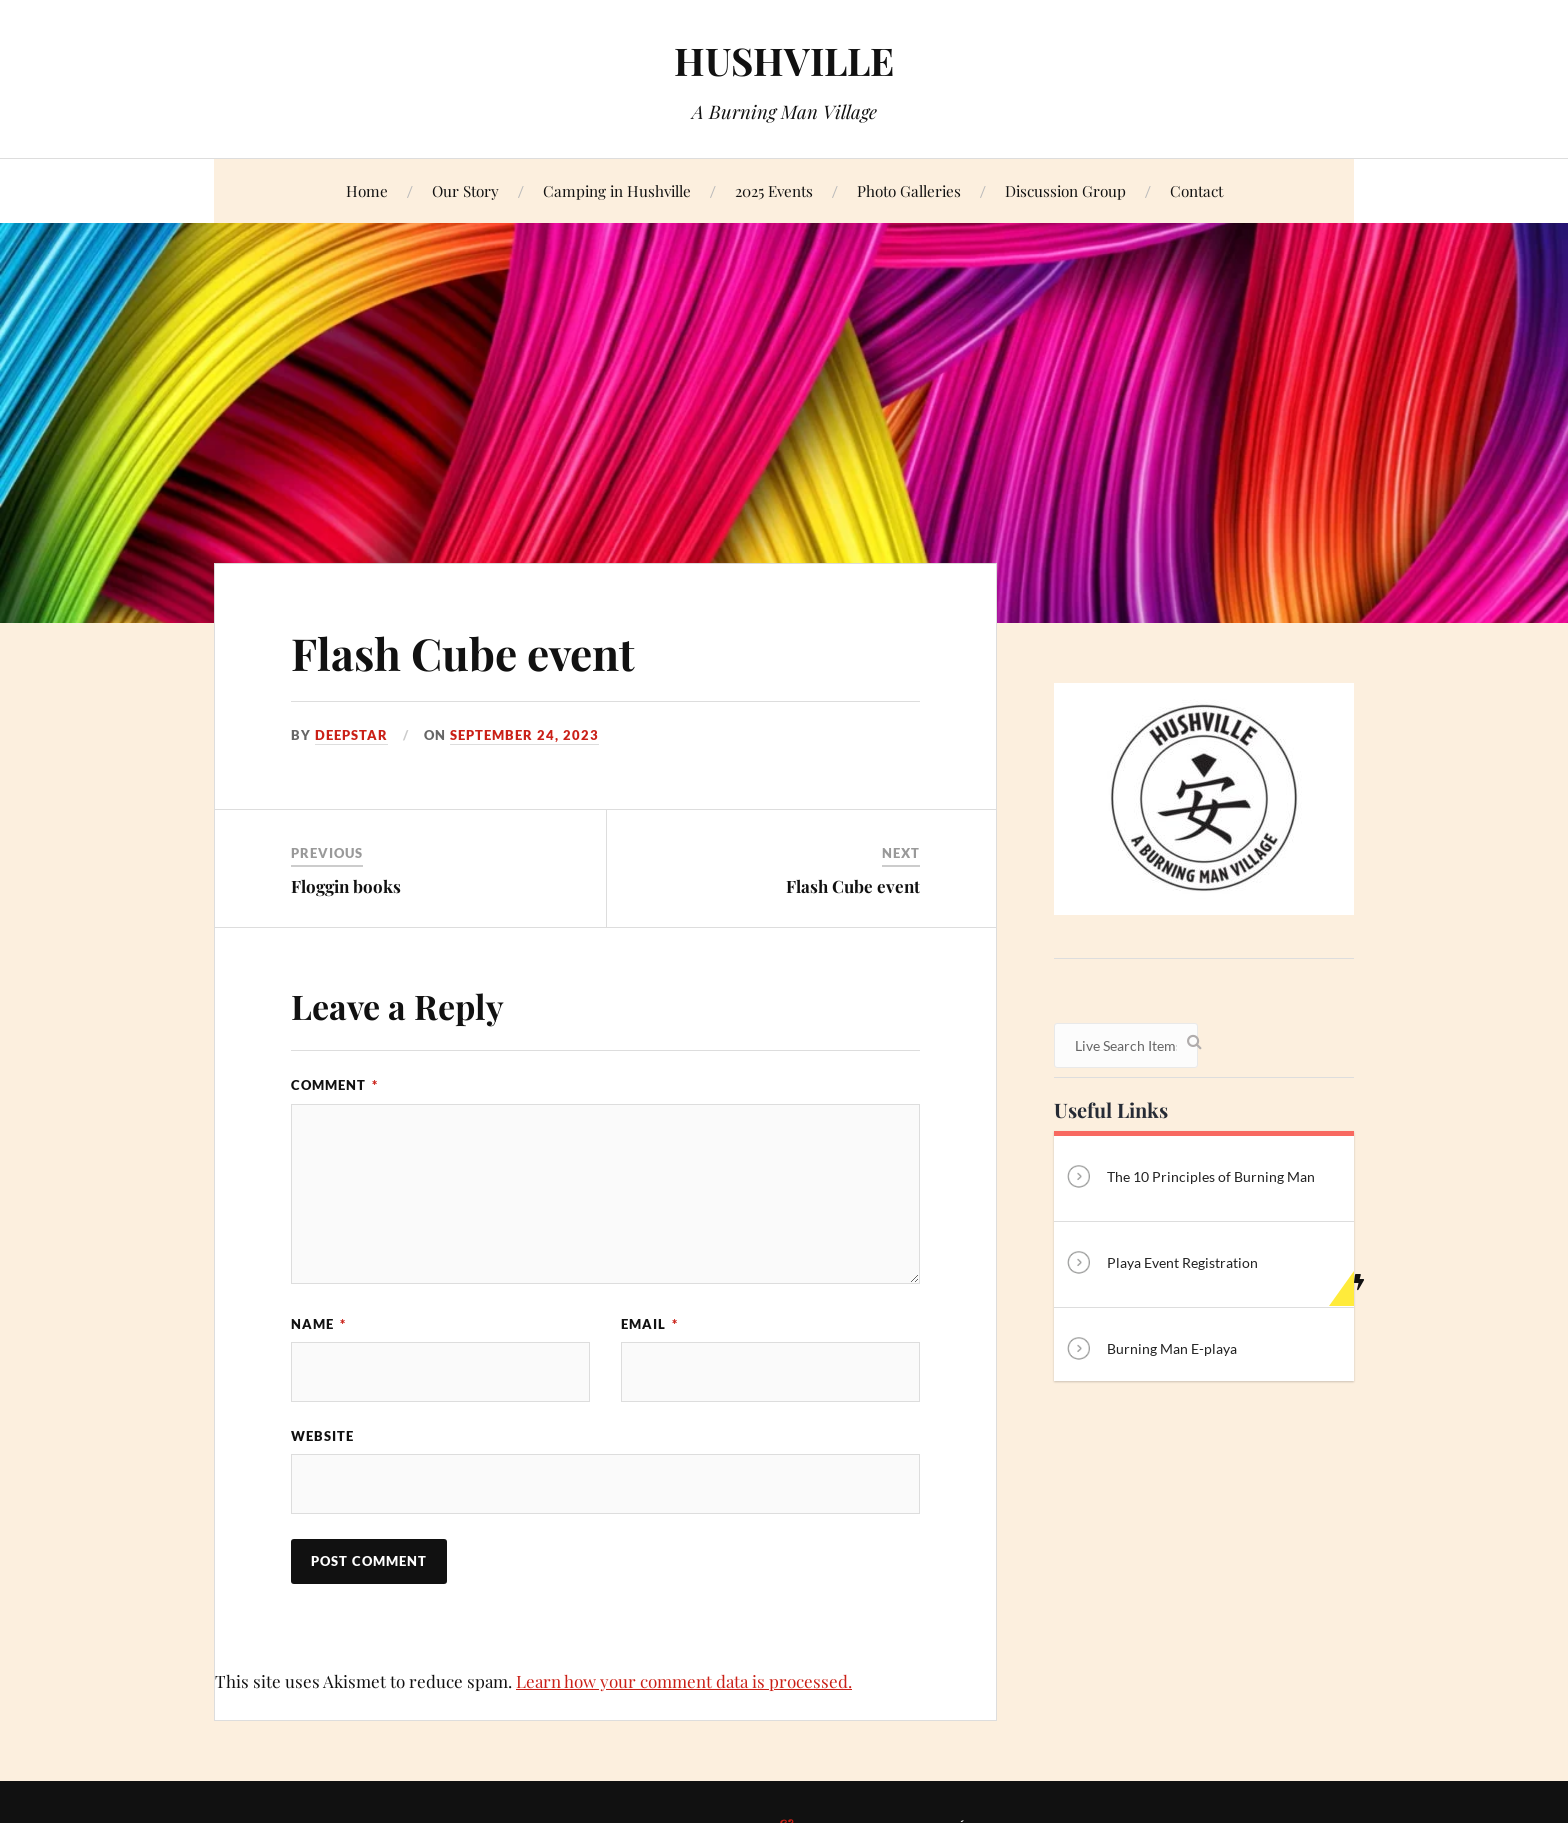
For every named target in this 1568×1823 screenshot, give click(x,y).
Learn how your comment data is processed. (684, 1681)
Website (322, 1436)
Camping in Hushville (617, 190)
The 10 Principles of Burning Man (1189, 1178)
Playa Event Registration (1161, 1264)
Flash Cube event (463, 652)
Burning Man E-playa (1150, 1350)
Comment (334, 1085)
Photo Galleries (909, 190)
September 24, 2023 (524, 735)
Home (367, 190)
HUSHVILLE (784, 60)
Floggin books (346, 886)
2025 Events (774, 190)
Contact (1196, 190)
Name (318, 1324)
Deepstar (351, 735)
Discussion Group (1065, 190)
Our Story (465, 190)
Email (649, 1324)
